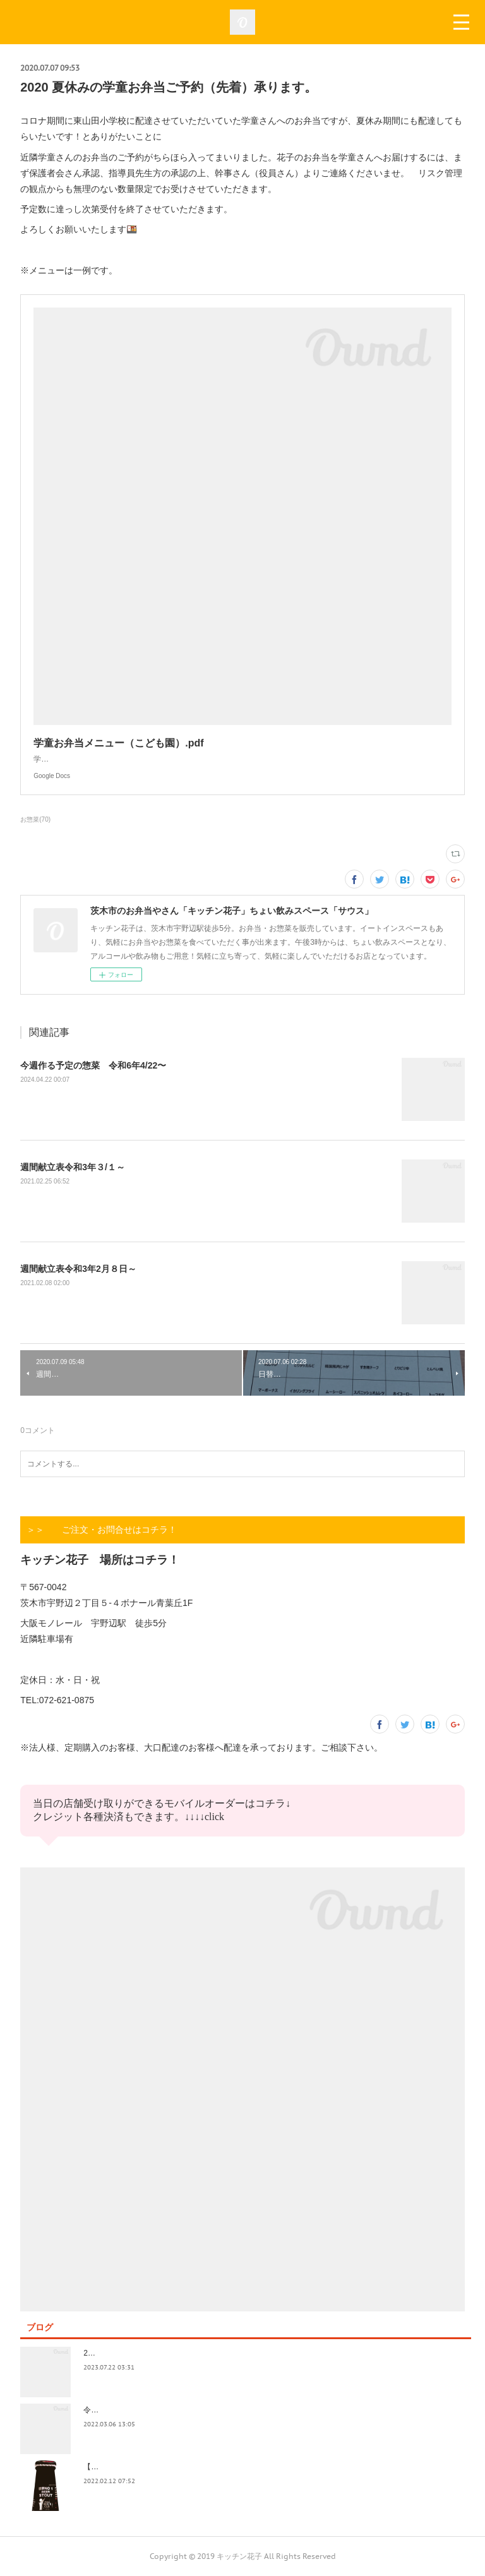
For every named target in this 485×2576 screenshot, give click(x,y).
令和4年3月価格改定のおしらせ (136, 2409)
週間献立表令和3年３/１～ (72, 1167)
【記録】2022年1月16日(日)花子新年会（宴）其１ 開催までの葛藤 (199, 2466)
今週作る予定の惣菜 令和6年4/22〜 (93, 1065)
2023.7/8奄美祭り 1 (119, 2353)
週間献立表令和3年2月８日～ (78, 1269)
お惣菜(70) (35, 819)
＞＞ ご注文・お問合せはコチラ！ (102, 1529)
